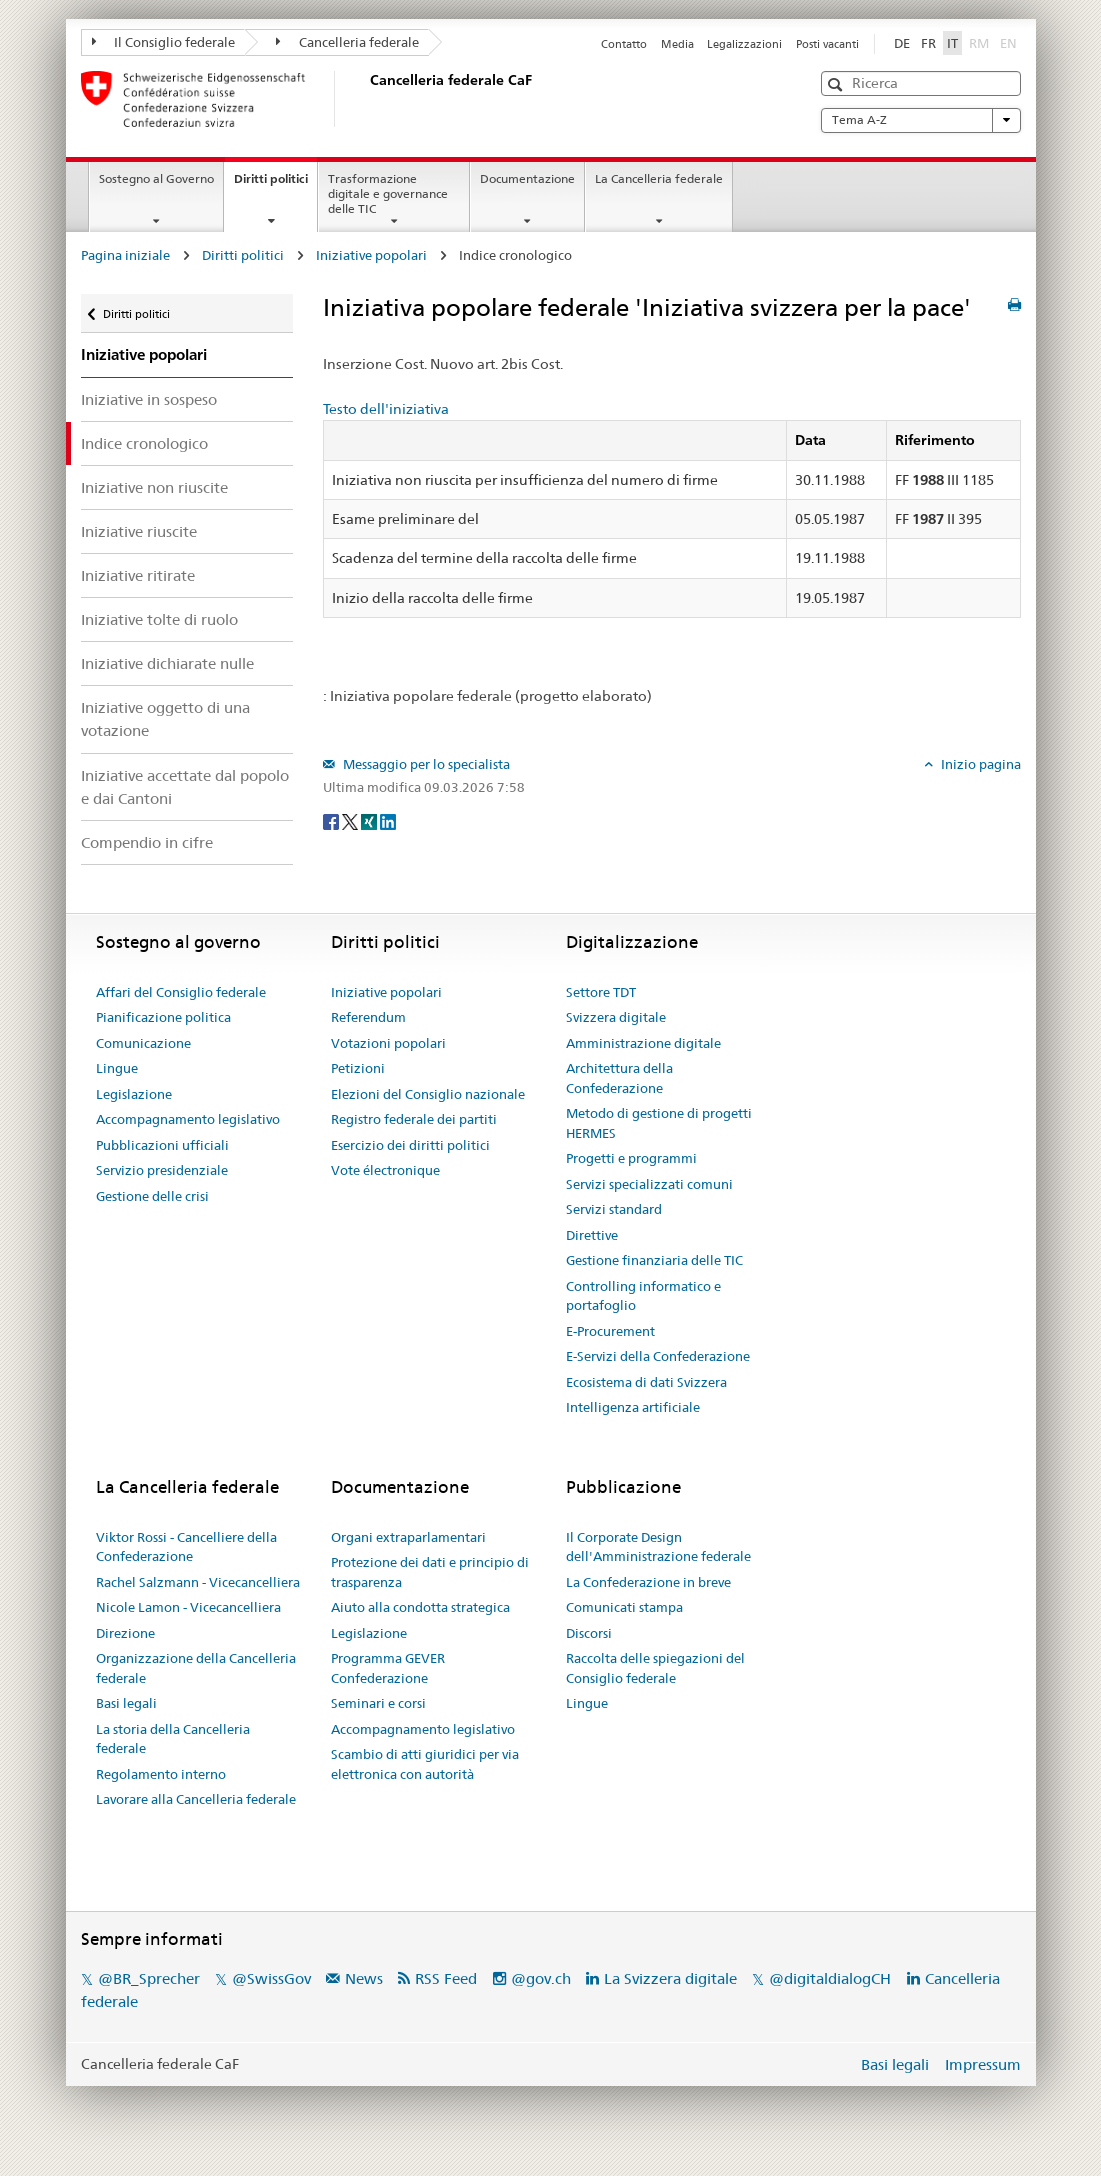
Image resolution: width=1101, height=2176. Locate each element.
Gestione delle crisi (152, 1196)
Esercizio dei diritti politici (410, 1145)
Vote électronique (385, 1170)
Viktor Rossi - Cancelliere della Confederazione (186, 1547)
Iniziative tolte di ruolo (159, 619)
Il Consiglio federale (164, 42)
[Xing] (370, 820)
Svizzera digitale (616, 1017)
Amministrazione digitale (643, 1043)
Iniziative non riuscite (154, 487)
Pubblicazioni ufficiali (162, 1145)
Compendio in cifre (147, 842)
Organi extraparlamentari (408, 1537)
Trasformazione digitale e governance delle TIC (388, 193)
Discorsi (589, 1633)
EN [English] (1008, 43)
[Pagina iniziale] (366, 99)
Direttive (592, 1235)
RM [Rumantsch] (979, 43)
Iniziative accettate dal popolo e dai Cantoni (185, 787)
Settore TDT (601, 992)
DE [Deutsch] (902, 43)
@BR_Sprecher (149, 1978)
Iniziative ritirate (138, 575)
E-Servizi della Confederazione (658, 1356)
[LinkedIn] (388, 820)
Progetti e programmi (631, 1158)
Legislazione (134, 1094)
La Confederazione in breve (648, 1582)
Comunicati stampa (624, 1607)
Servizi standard (614, 1209)
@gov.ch (541, 1978)
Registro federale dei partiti (414, 1119)
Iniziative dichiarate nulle (167, 663)
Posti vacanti (827, 44)
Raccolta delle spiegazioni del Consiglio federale (655, 1668)
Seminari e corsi (378, 1703)
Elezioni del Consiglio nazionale (428, 1094)
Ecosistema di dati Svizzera (646, 1382)
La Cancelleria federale (659, 178)
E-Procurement (610, 1331)
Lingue (117, 1068)
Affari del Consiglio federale (181, 992)
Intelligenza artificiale (633, 1407)
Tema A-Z (921, 120)
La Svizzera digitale (670, 1978)
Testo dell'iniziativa (386, 409)
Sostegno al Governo (156, 178)
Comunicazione (143, 1043)
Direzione (125, 1633)
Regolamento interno (161, 1774)
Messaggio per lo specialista (425, 764)
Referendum (368, 1017)
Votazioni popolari (388, 1043)
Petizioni (358, 1068)
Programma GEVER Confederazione (388, 1668)
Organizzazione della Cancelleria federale (196, 1668)
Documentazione (527, 178)
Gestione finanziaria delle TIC (654, 1260)
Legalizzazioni (744, 44)
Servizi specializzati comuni (649, 1184)
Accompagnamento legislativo (188, 1119)
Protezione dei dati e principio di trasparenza (430, 1572)
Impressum (983, 2064)
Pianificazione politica (163, 1017)
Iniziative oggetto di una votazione (165, 719)
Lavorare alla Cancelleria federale (196, 1799)
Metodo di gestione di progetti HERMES (659, 1123)
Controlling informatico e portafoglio (643, 1296)
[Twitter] (351, 820)
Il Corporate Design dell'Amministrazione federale (658, 1547)
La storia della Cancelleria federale (173, 1739)
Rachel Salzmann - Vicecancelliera (198, 1582)
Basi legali (126, 1703)
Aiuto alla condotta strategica (420, 1607)
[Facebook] (332, 820)
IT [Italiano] (952, 43)
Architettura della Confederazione (619, 1078)
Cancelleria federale (347, 42)
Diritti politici (275, 185)
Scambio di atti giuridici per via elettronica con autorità (425, 1764)
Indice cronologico (144, 443)
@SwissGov (271, 1978)
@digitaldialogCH (830, 1978)
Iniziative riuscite (139, 531)
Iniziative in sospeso (149, 399)
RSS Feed (446, 1978)
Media (677, 44)
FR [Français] (928, 43)
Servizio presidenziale (162, 1170)
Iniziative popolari (371, 255)
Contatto (624, 44)
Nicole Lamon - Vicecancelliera (188, 1607)
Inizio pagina (979, 764)
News (364, 1978)
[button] (837, 84)
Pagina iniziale (125, 255)
